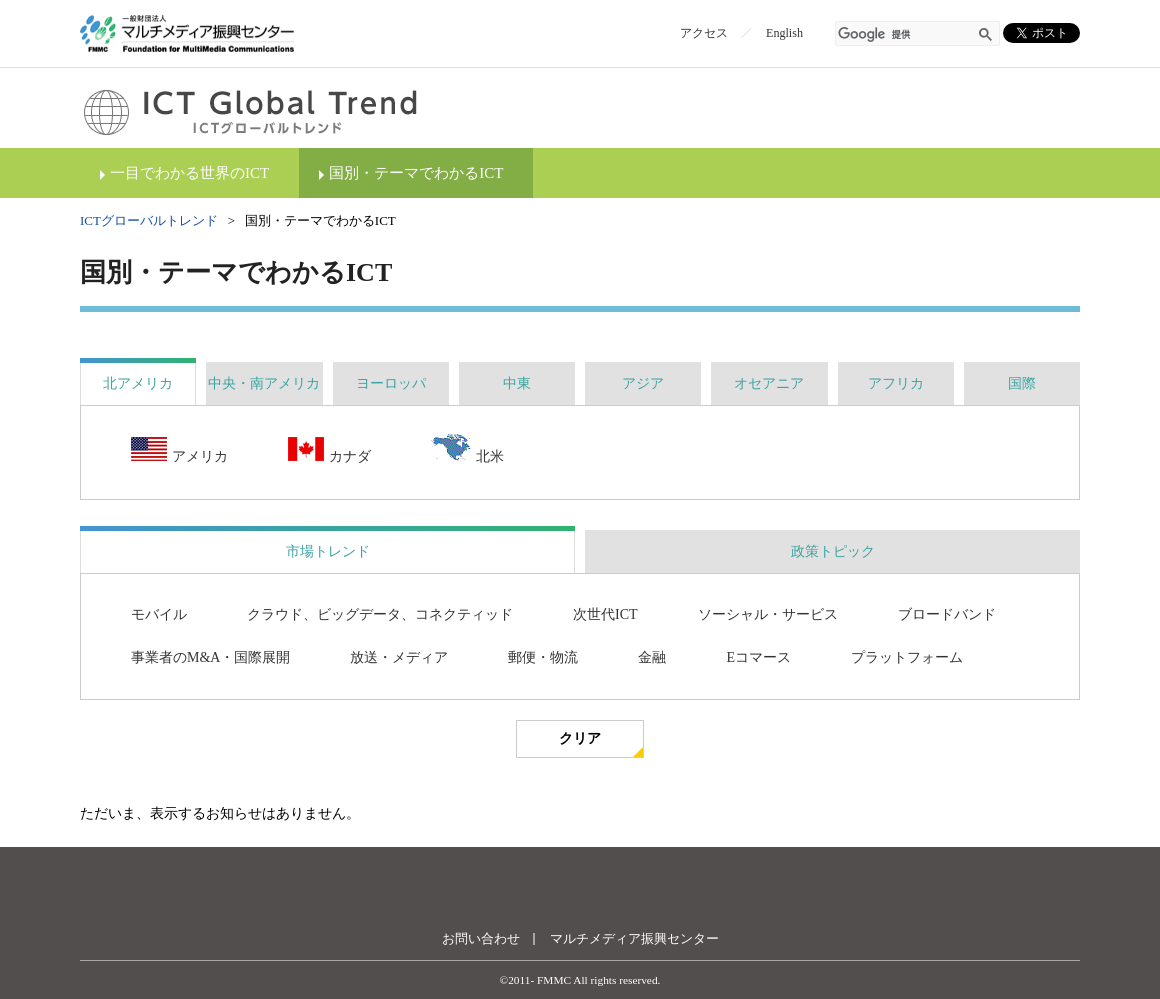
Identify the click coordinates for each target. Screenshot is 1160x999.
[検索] (906, 35)
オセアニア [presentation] (769, 383)
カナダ (329, 451)
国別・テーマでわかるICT (416, 173)
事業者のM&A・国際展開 (210, 657)
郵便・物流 (543, 657)
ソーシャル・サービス (768, 614)
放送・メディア (399, 657)
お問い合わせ (481, 938)
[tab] (138, 383)
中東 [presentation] (517, 383)
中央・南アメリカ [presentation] (264, 383)
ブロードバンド (947, 614)
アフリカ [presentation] (896, 383)
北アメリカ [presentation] (138, 383)
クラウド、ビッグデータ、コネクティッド (380, 614)
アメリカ (179, 451)
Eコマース (758, 657)
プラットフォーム (907, 657)
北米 (467, 450)
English (784, 33)
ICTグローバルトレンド (149, 220)
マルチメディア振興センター (634, 938)
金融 (652, 657)
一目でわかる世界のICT (189, 173)
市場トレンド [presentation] (328, 551)
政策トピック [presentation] (833, 551)
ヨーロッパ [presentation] (391, 383)
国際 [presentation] (1022, 383)
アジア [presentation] (643, 383)
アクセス (704, 33)
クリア (580, 738)
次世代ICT (605, 614)
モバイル (159, 614)
